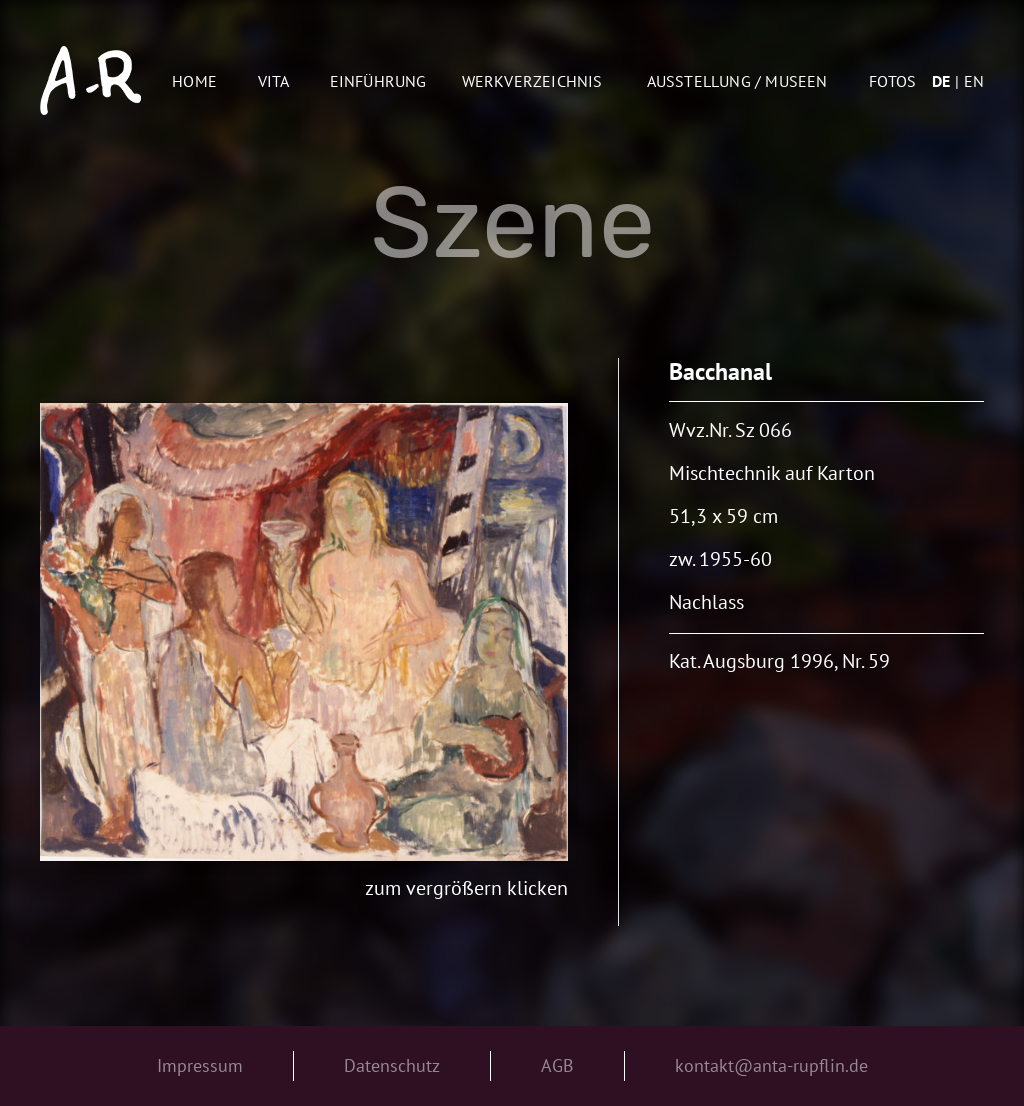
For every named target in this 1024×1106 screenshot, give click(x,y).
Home (194, 81)
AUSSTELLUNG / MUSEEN (737, 81)
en (974, 81)
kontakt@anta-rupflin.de (771, 1065)
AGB (557, 1065)
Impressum (200, 1065)
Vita (274, 81)
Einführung (378, 81)
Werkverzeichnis (532, 81)
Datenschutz (392, 1065)
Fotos (892, 81)
